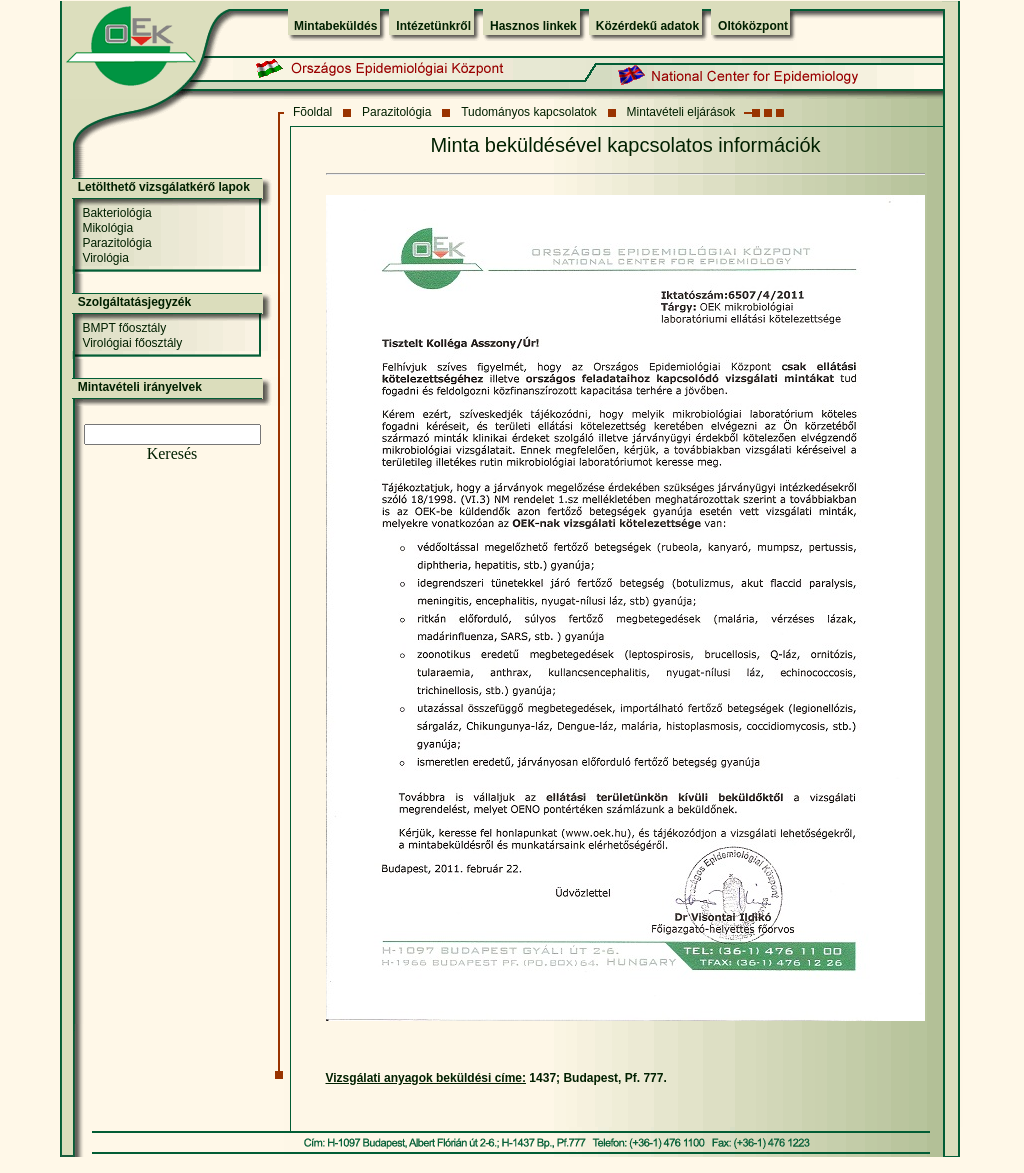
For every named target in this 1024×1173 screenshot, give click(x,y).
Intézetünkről (433, 26)
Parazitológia (396, 112)
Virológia (105, 258)
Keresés (172, 453)
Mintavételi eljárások (681, 112)
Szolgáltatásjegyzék (134, 302)
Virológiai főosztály (132, 343)
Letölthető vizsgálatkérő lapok (164, 187)
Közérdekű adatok (647, 26)
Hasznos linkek (533, 26)
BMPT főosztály (124, 328)
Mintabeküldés (335, 26)
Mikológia (107, 228)
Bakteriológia (116, 213)
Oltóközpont (753, 26)
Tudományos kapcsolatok (529, 112)
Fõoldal (312, 112)
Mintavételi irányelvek (140, 387)
